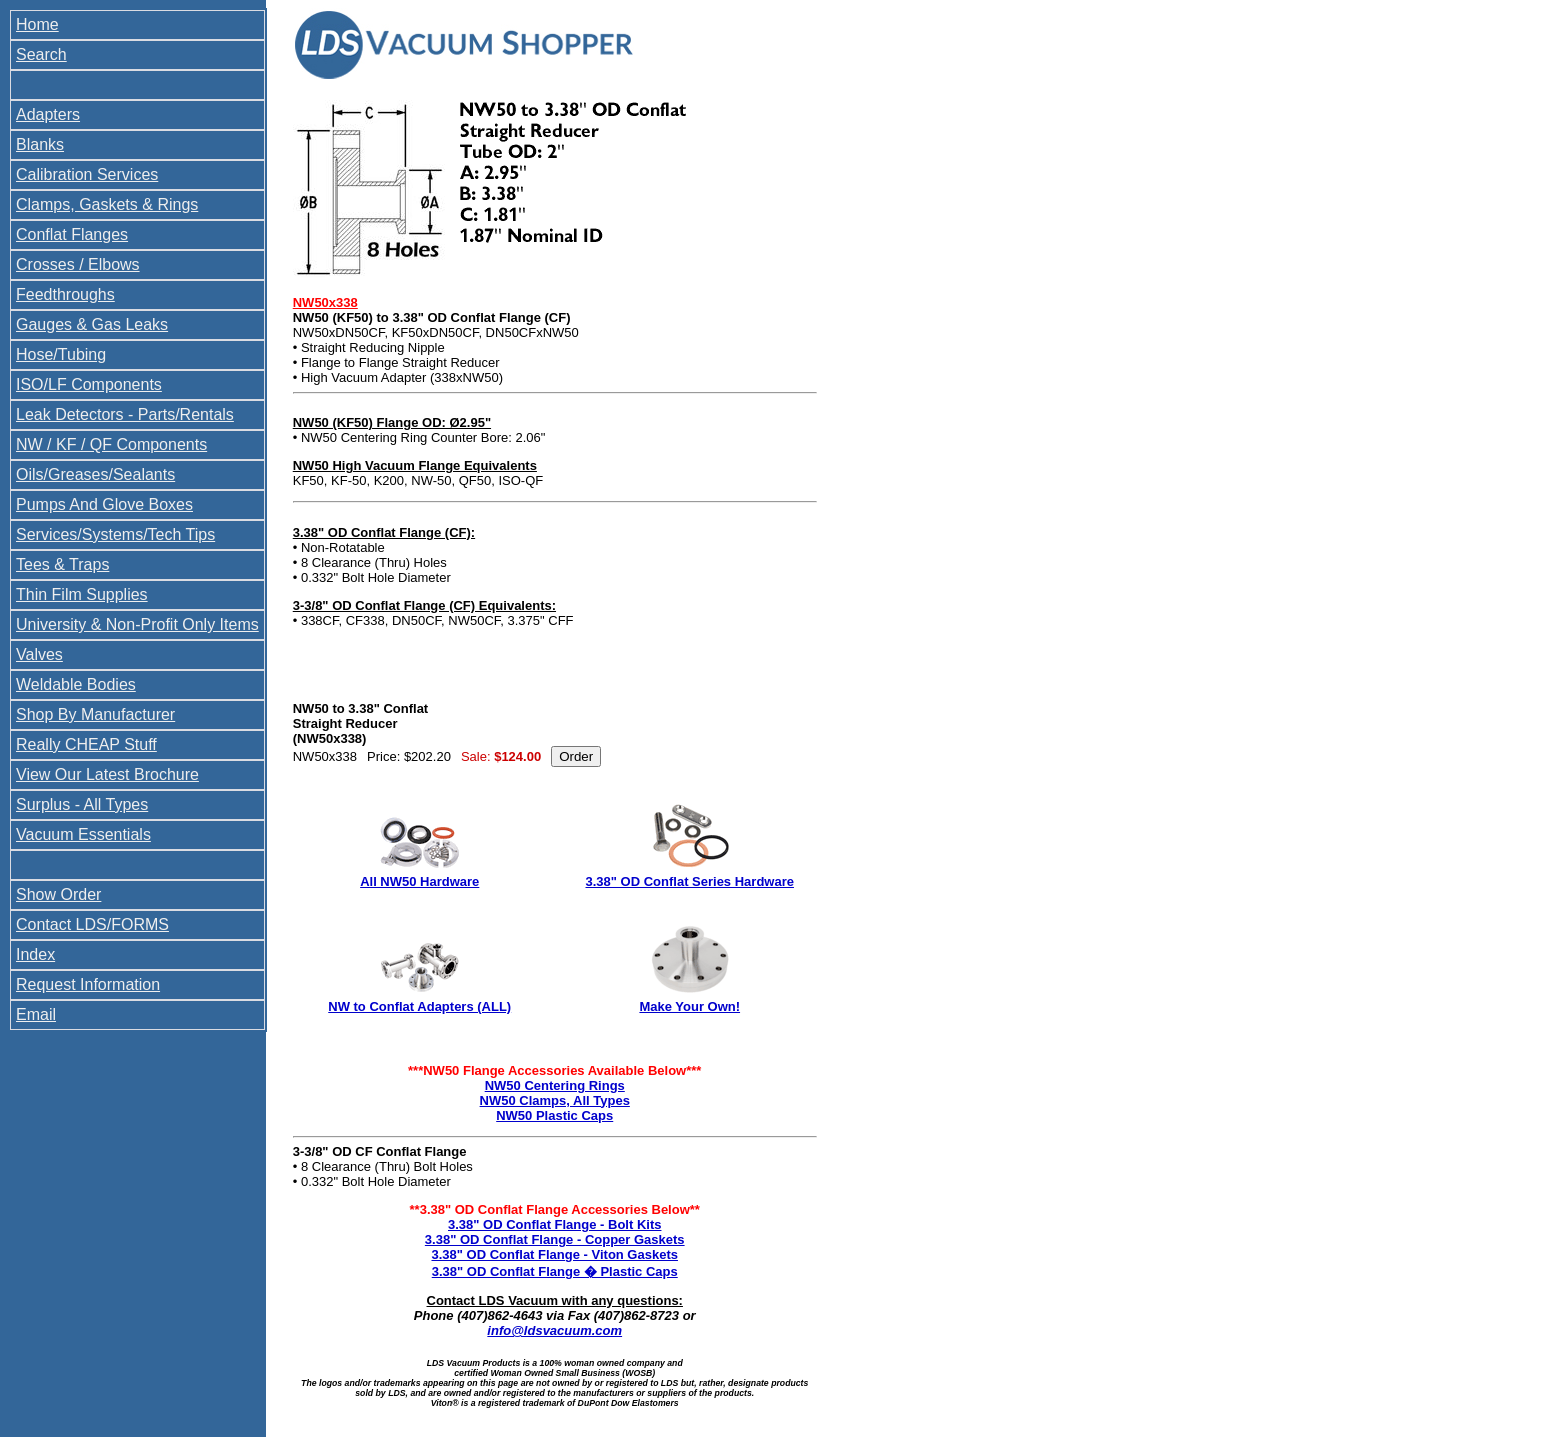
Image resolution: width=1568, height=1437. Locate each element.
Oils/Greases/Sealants (95, 474)
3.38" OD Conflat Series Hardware (690, 881)
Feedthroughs (65, 294)
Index (35, 954)
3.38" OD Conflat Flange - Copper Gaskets (555, 1239)
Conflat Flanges (72, 234)
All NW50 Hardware (419, 881)
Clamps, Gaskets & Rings (107, 204)
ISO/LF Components (89, 384)
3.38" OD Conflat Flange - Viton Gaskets (554, 1254)
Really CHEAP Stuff (86, 744)
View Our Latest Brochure (107, 774)
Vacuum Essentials (83, 834)
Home (37, 24)
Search (41, 54)
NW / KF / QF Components (111, 444)
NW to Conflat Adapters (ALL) (419, 1006)
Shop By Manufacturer (95, 714)
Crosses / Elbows (78, 264)
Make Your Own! (689, 1006)
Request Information (88, 984)
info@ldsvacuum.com (554, 1330)
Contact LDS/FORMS (92, 924)
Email (36, 1014)
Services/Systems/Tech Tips (115, 534)
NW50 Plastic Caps (554, 1115)
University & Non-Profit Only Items (137, 624)
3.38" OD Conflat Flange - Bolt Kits (554, 1224)
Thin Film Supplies (82, 594)
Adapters (48, 114)
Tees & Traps (62, 564)
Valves (39, 654)
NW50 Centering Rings (555, 1085)
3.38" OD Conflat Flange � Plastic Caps (555, 1271)
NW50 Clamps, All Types (555, 1100)
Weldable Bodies (76, 684)
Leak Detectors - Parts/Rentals (125, 414)
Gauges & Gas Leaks (92, 324)
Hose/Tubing (61, 354)
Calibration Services (87, 174)
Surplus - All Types (82, 804)
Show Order (58, 894)
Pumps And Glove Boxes (104, 504)
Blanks (40, 144)
